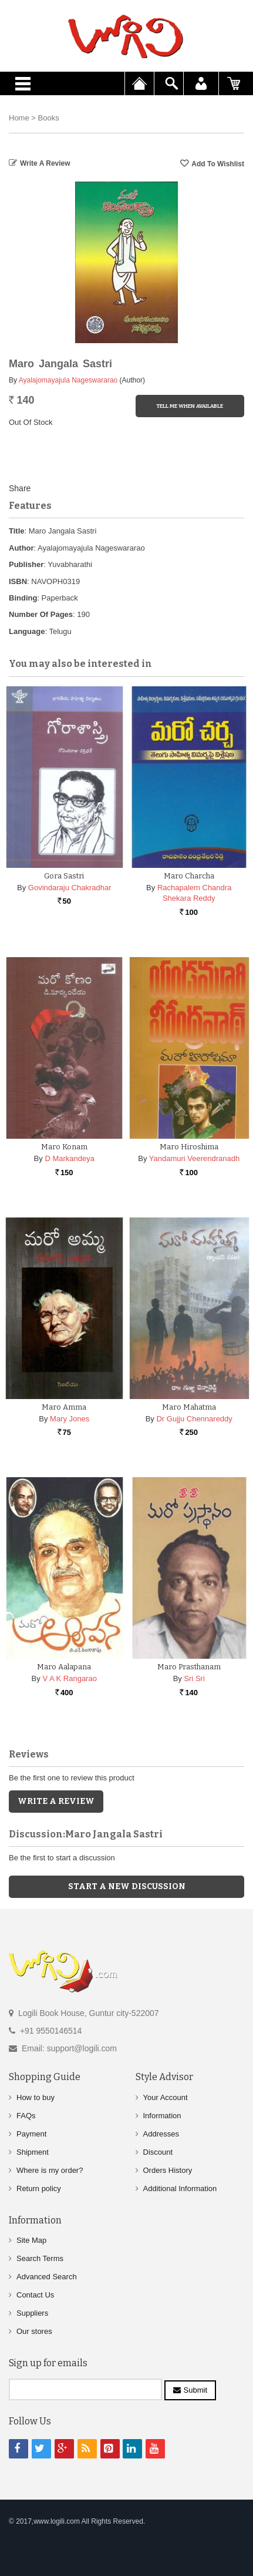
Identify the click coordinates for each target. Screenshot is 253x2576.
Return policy (38, 2188)
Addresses (161, 2133)
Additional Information (180, 2188)
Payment (31, 2133)
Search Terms (39, 2258)
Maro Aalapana (64, 1666)
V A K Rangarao (69, 1678)
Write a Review (45, 163)
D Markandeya (70, 1158)
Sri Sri (194, 1678)
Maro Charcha (189, 875)
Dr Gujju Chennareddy (194, 1418)
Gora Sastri (64, 875)
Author (21, 548)
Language (27, 631)
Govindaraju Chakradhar (70, 887)
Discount (158, 2152)
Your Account (165, 2097)
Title (17, 530)
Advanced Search (46, 2276)
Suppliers (32, 2313)
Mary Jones (69, 1418)
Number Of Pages (41, 614)
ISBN (18, 581)
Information (162, 2115)
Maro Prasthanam (189, 1666)
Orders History (168, 2170)
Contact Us (35, 2294)
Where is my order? (49, 2170)
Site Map (31, 2240)
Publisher (26, 564)
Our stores (34, 2331)
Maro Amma (64, 1407)
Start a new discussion (126, 1886)
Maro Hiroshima (189, 1146)
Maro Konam (64, 1146)
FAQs (26, 2115)
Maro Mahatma (189, 1407)
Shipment (32, 2152)
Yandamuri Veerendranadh (194, 1158)
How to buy (35, 2097)
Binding (23, 597)
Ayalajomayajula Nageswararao (68, 380)
